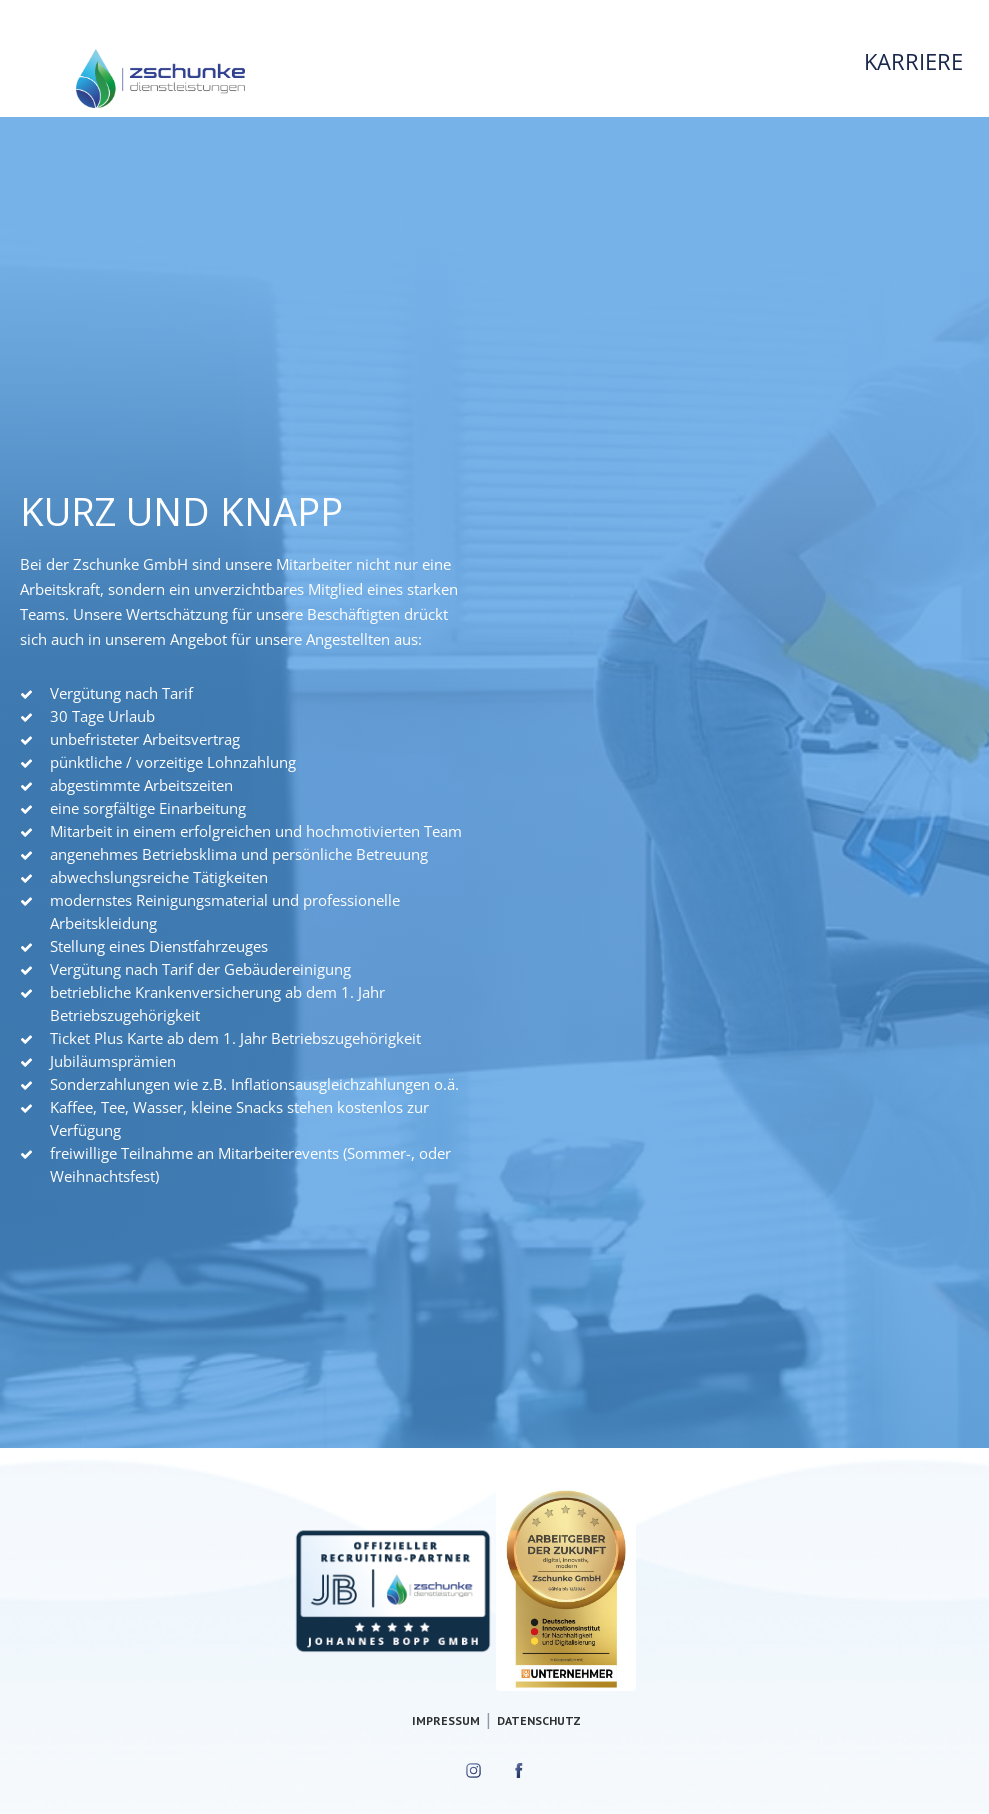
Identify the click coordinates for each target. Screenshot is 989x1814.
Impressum (446, 1720)
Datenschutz (539, 1720)
